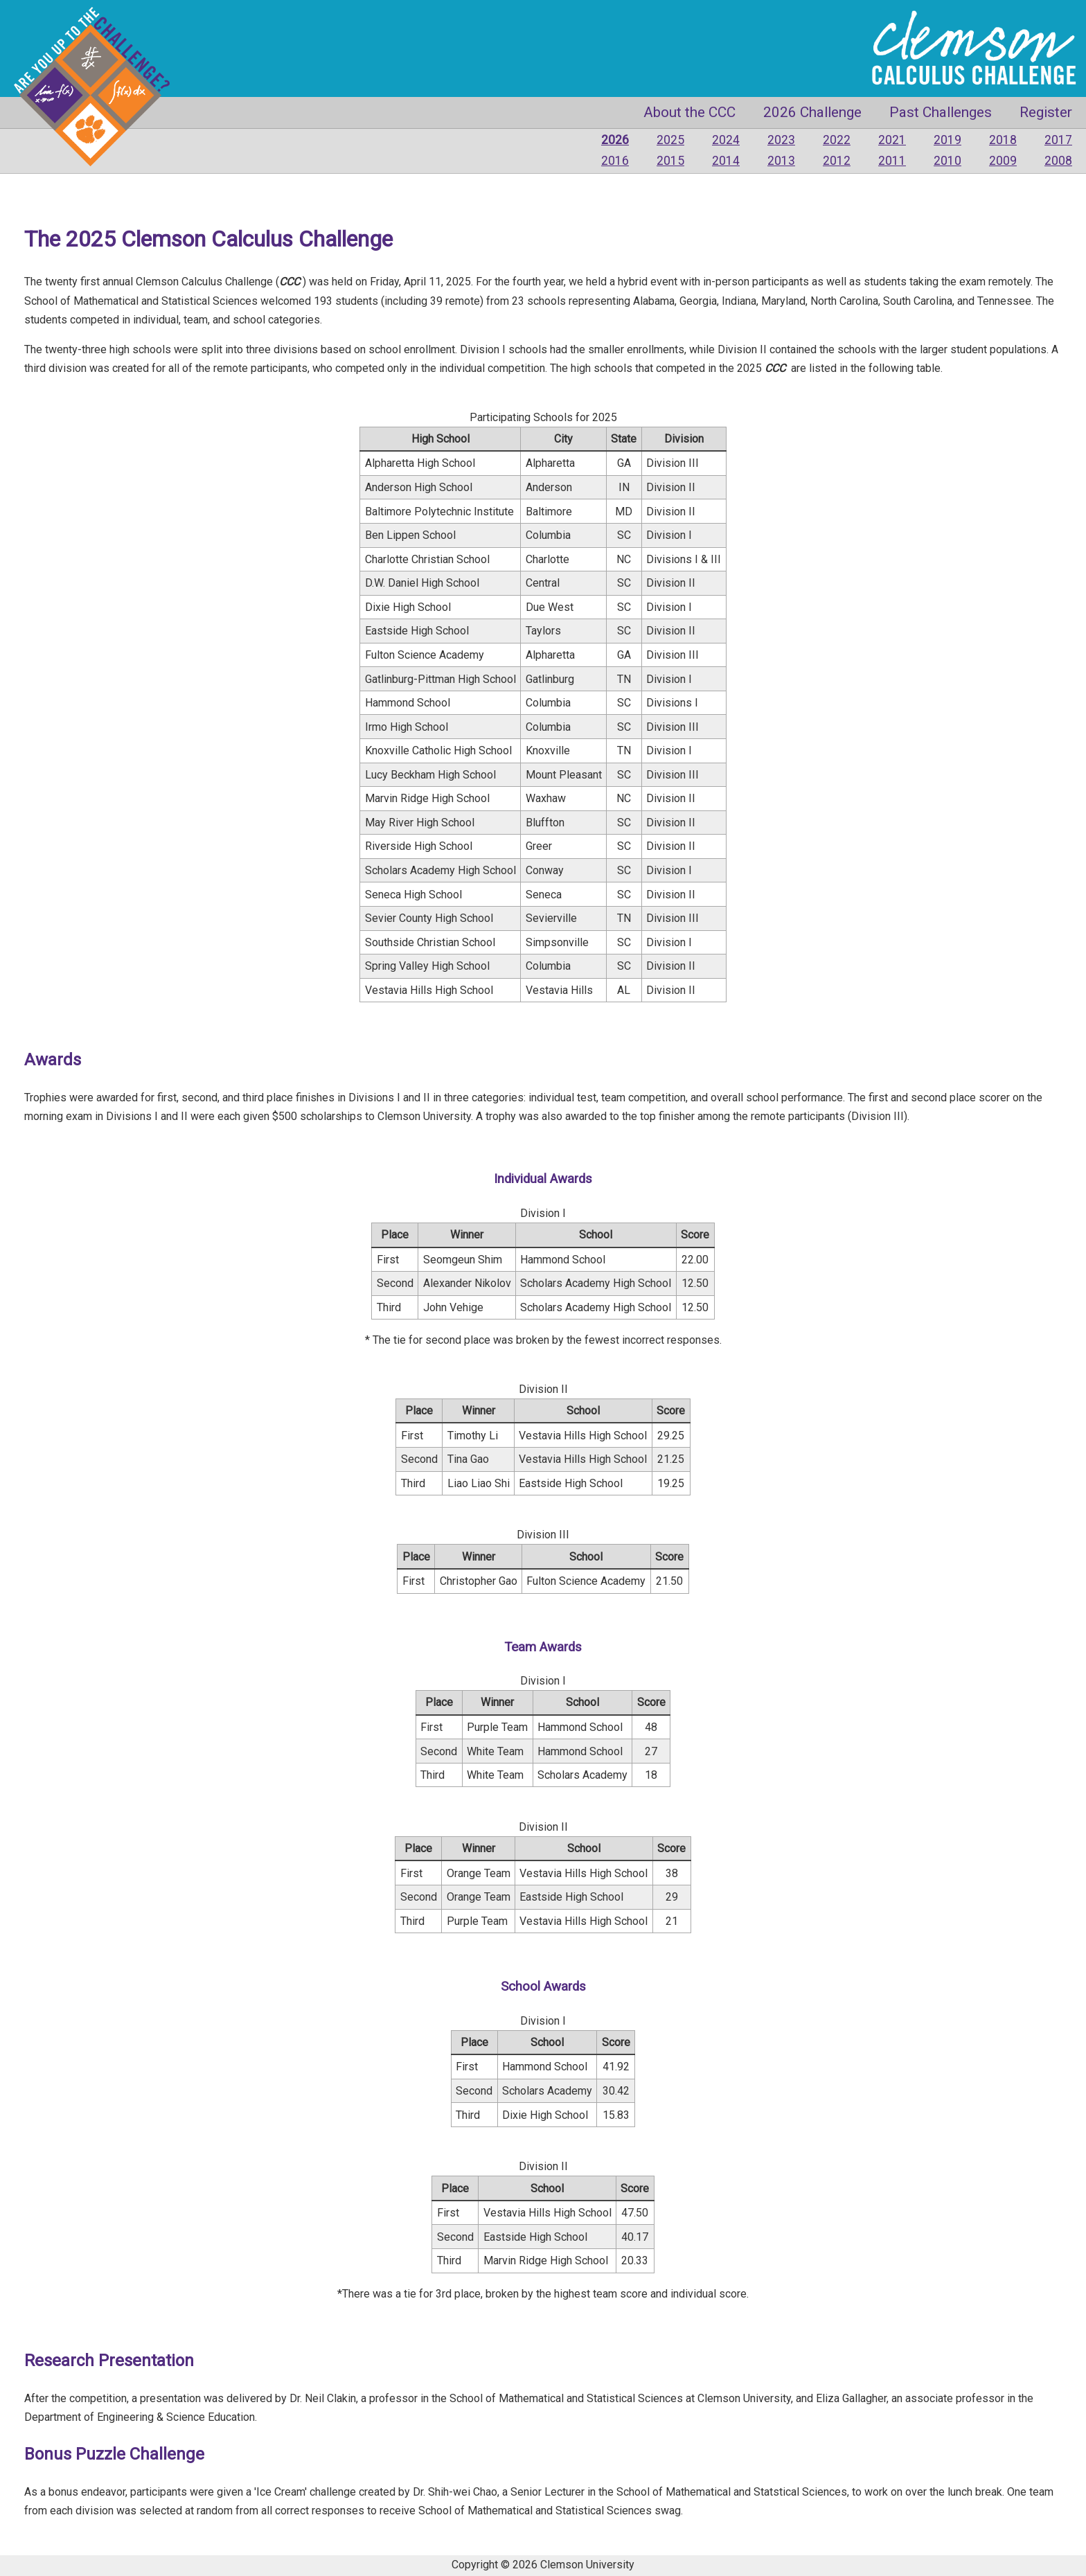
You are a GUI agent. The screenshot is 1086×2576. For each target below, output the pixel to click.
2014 (726, 161)
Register (1046, 112)
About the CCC (689, 112)
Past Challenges (940, 112)
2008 (1058, 161)
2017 (1058, 140)
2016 (615, 161)
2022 (837, 140)
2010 (947, 161)
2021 (892, 140)
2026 (615, 140)
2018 (1003, 140)
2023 (781, 140)
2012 (837, 161)
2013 (781, 161)
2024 (726, 140)
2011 (892, 161)
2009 (1003, 161)
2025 (670, 140)
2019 (947, 140)
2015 (670, 161)
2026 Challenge (812, 112)
